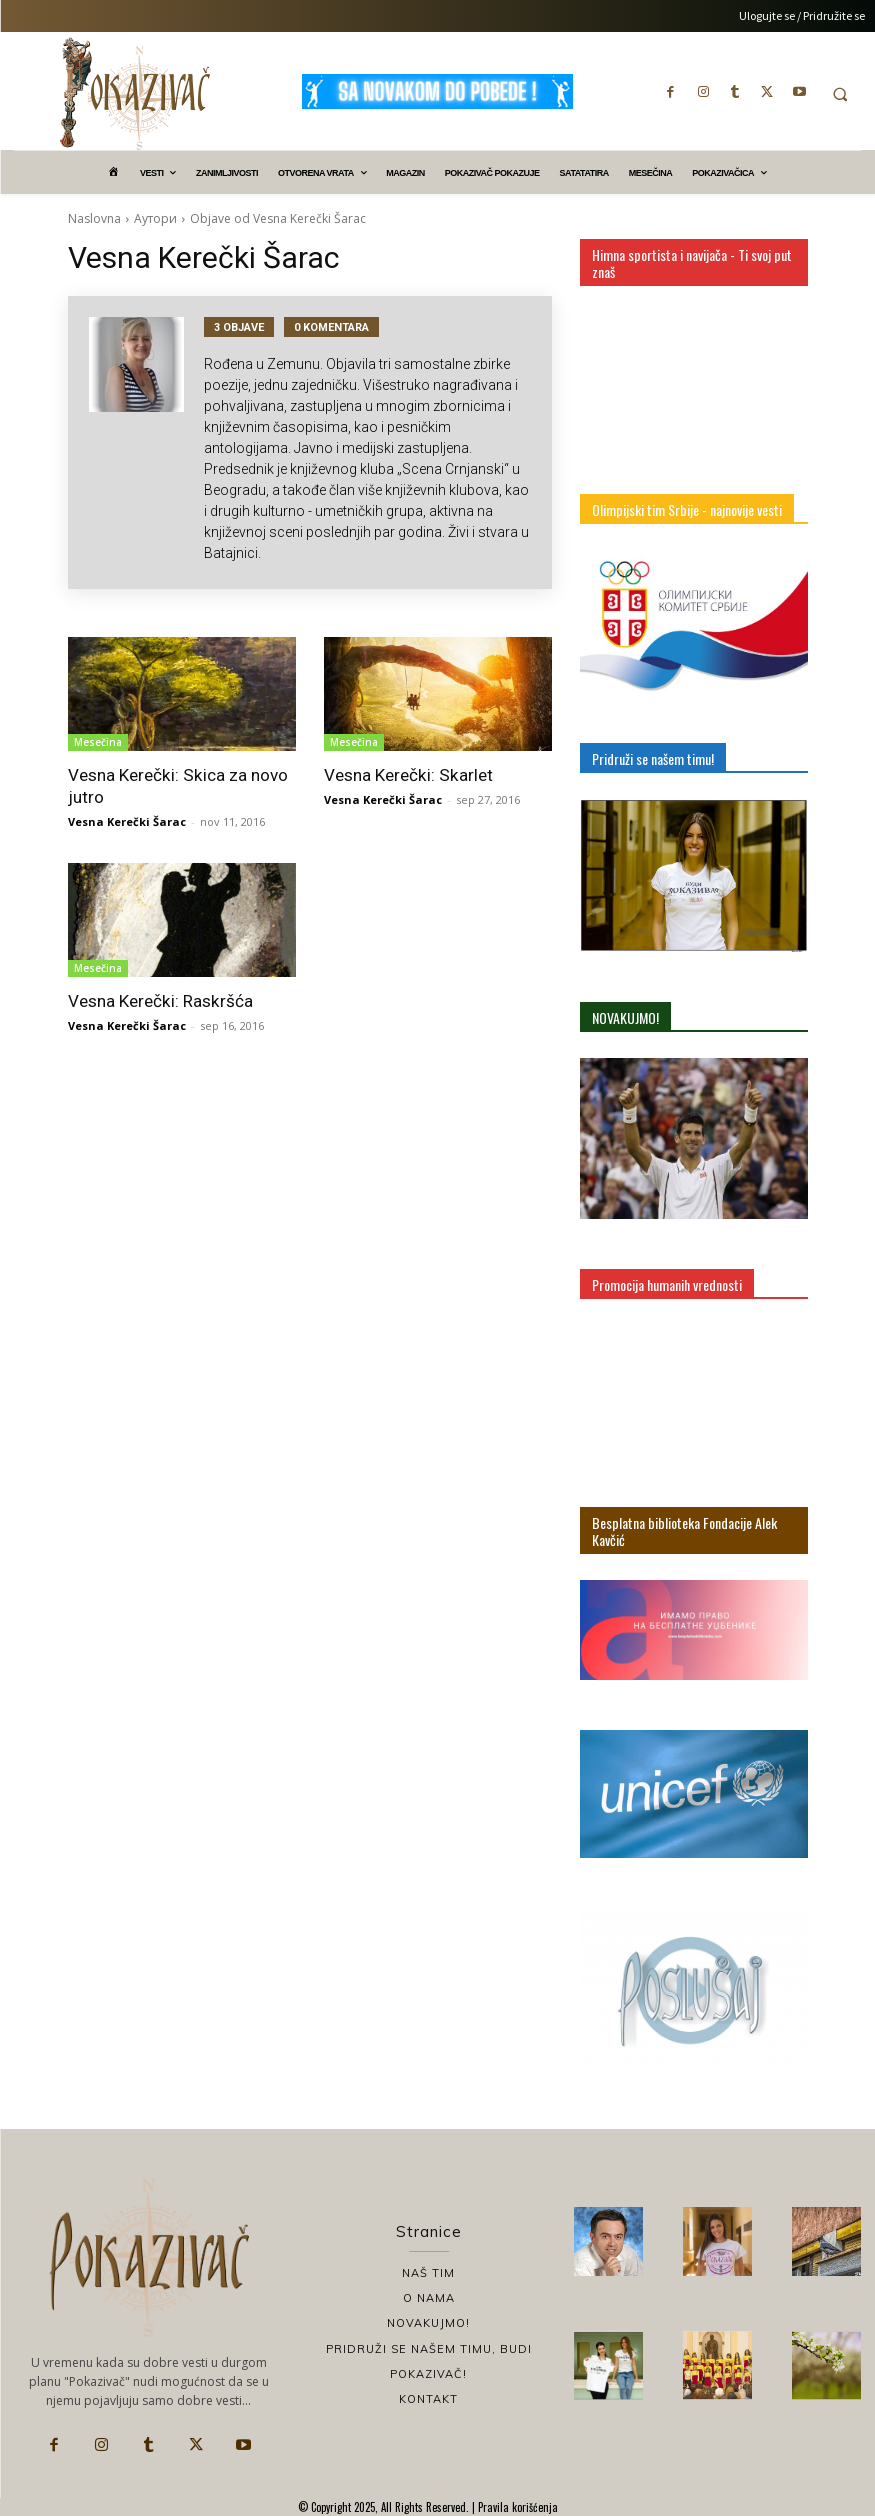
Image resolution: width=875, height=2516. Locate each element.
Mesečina (98, 742)
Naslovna (94, 218)
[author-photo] (146, 442)
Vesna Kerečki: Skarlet (407, 775)
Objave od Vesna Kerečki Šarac (278, 218)
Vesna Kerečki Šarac (127, 821)
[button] (840, 94)
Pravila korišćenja (516, 2507)
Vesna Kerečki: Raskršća (159, 1001)
